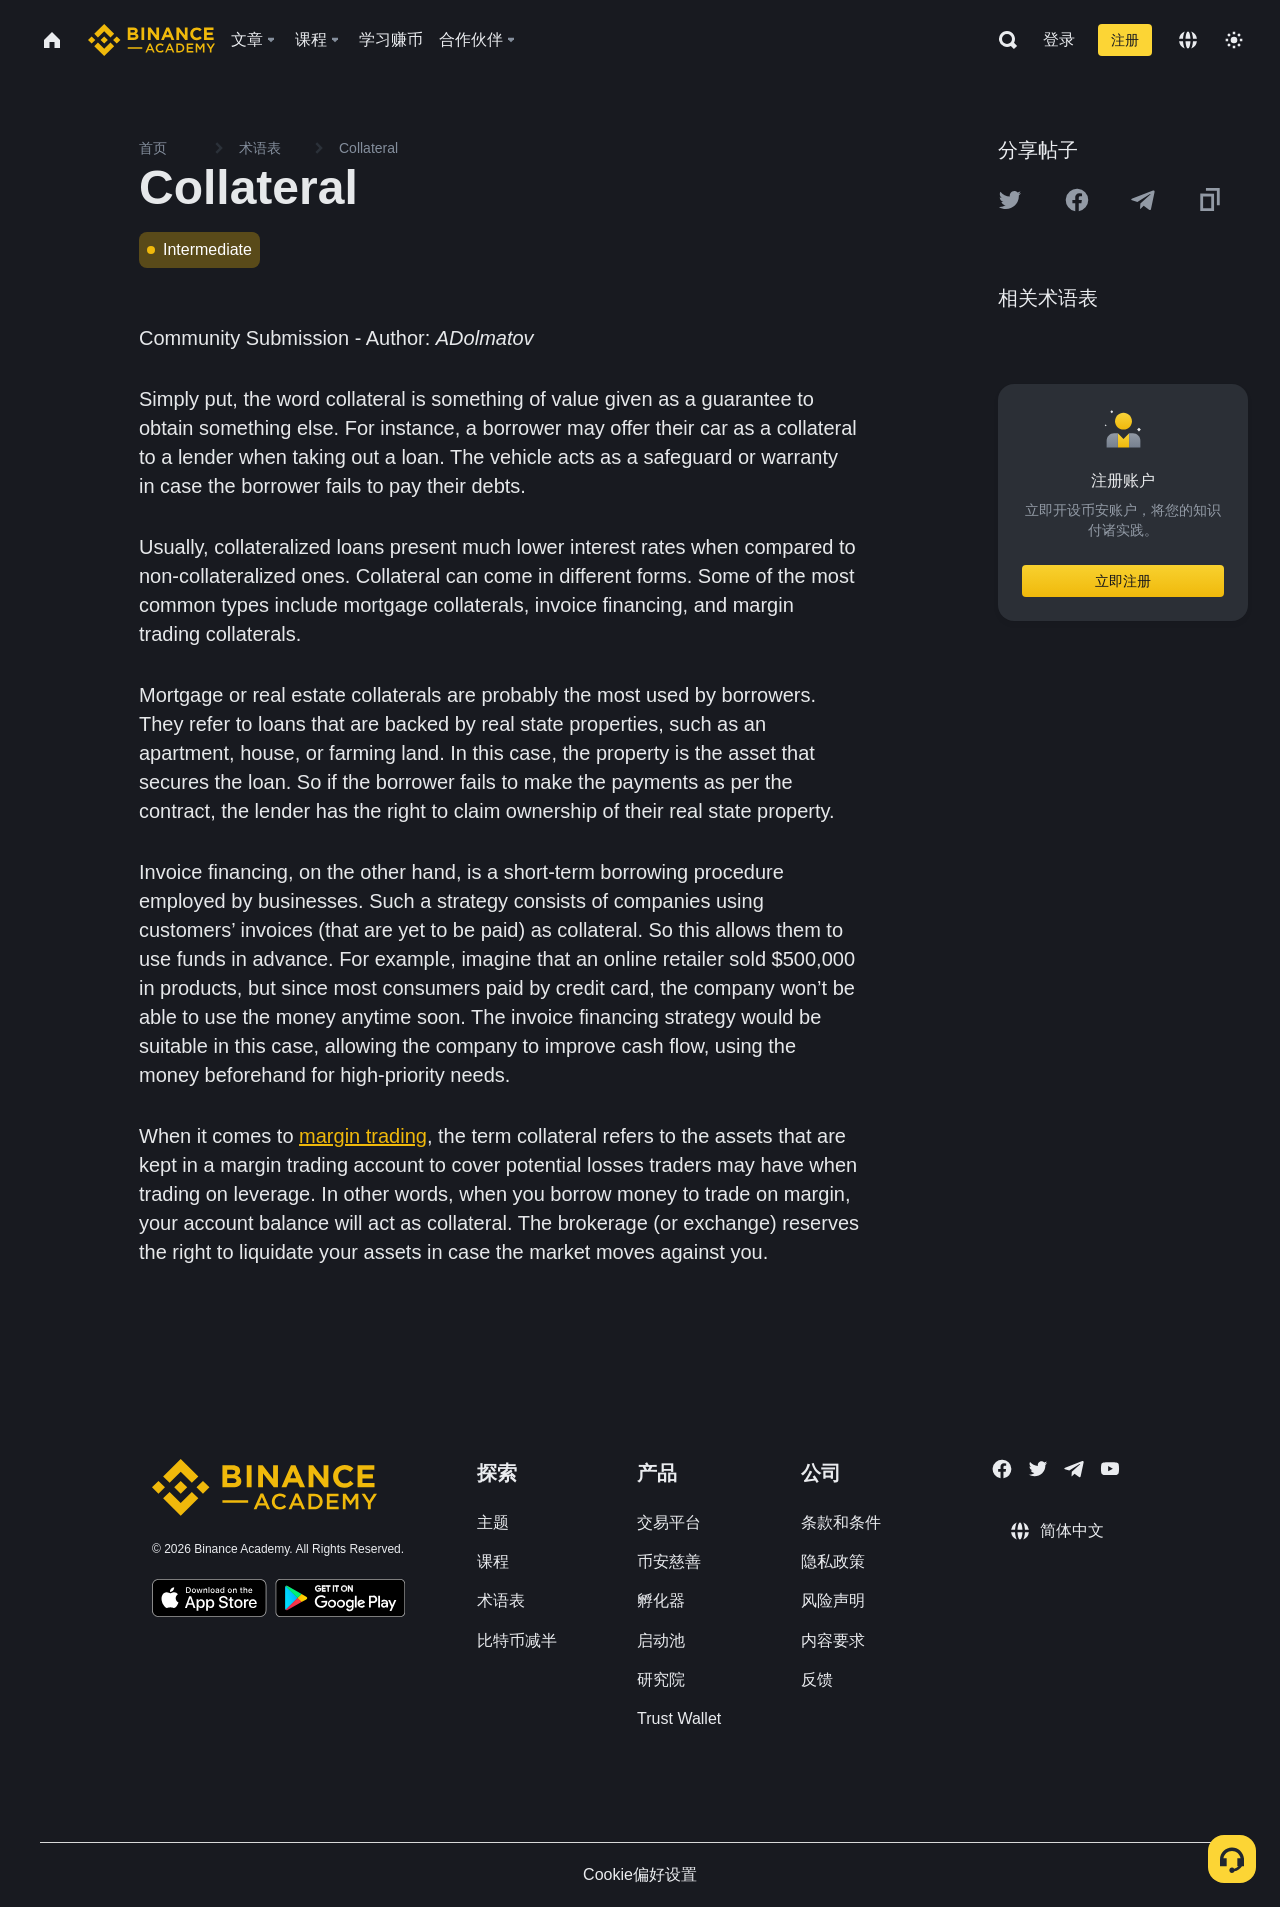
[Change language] (1188, 40)
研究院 (661, 1679)
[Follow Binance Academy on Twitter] (1038, 1469)
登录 (1059, 39)
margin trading (363, 1136)
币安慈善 (669, 1561)
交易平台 (669, 1522)
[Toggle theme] (1234, 40)
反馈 (817, 1679)
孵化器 (661, 1600)
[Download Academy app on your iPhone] (209, 1601)
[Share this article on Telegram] (1143, 200)
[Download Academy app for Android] (340, 1601)
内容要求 (833, 1640)
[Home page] (151, 40)
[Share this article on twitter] (1010, 200)
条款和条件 (841, 1522)
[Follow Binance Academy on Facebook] (1002, 1469)
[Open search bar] (1002, 40)
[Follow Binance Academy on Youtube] (1110, 1468)
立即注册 (1123, 581)
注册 (1125, 40)
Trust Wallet (679, 1718)
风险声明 (833, 1600)
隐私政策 (833, 1561)
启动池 (661, 1640)
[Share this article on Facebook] (1077, 200)
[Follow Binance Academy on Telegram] (1074, 1469)
